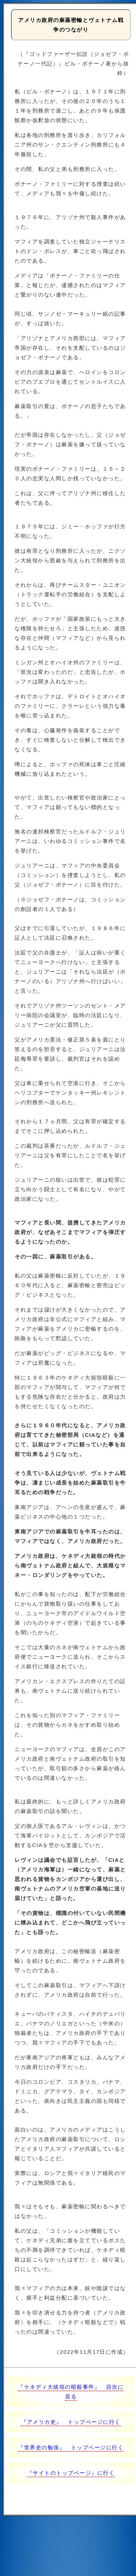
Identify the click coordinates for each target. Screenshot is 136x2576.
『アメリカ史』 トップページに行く (71, 2422)
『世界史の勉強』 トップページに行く (71, 2447)
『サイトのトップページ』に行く (71, 2473)
